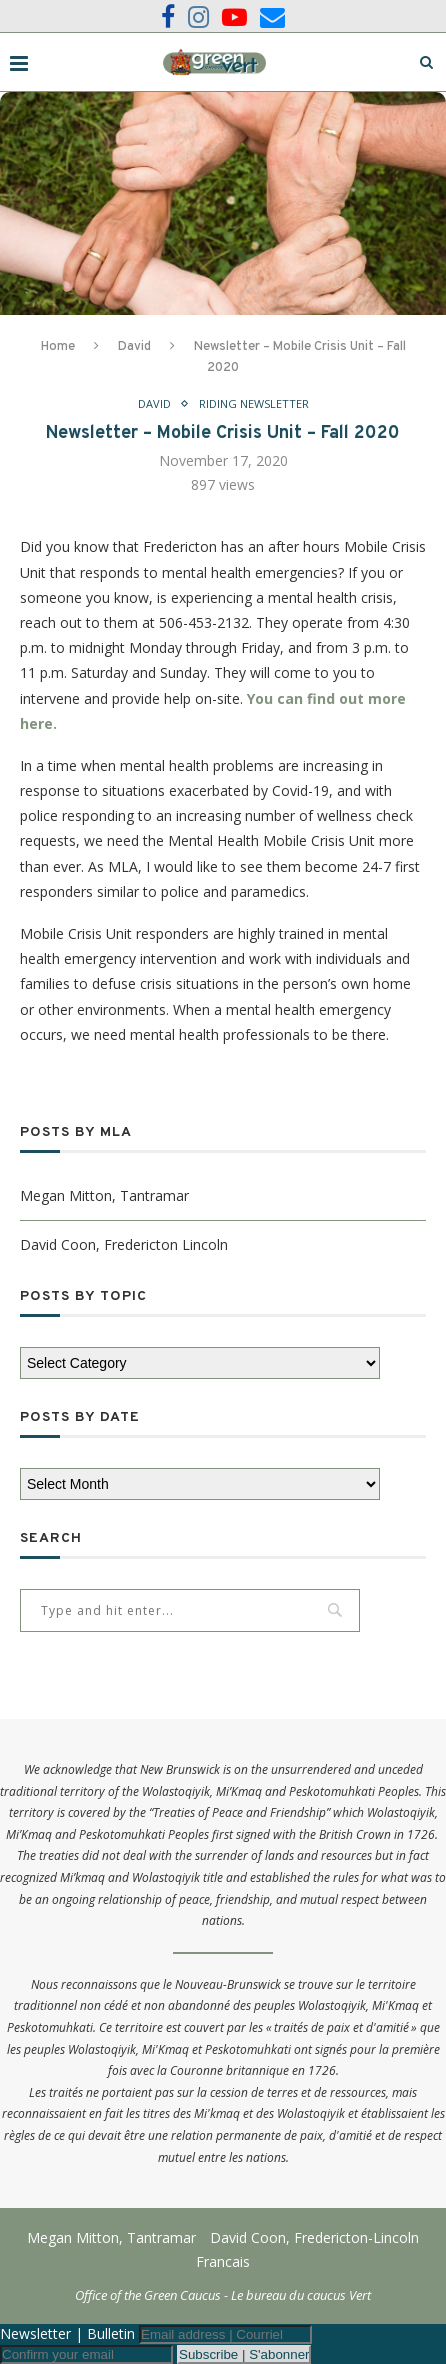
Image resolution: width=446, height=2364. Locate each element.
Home (58, 347)
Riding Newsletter (254, 403)
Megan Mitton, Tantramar (104, 1195)
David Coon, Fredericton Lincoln (124, 1244)
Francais (223, 2261)
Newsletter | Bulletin (67, 2333)
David (134, 347)
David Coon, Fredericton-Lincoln (314, 2237)
